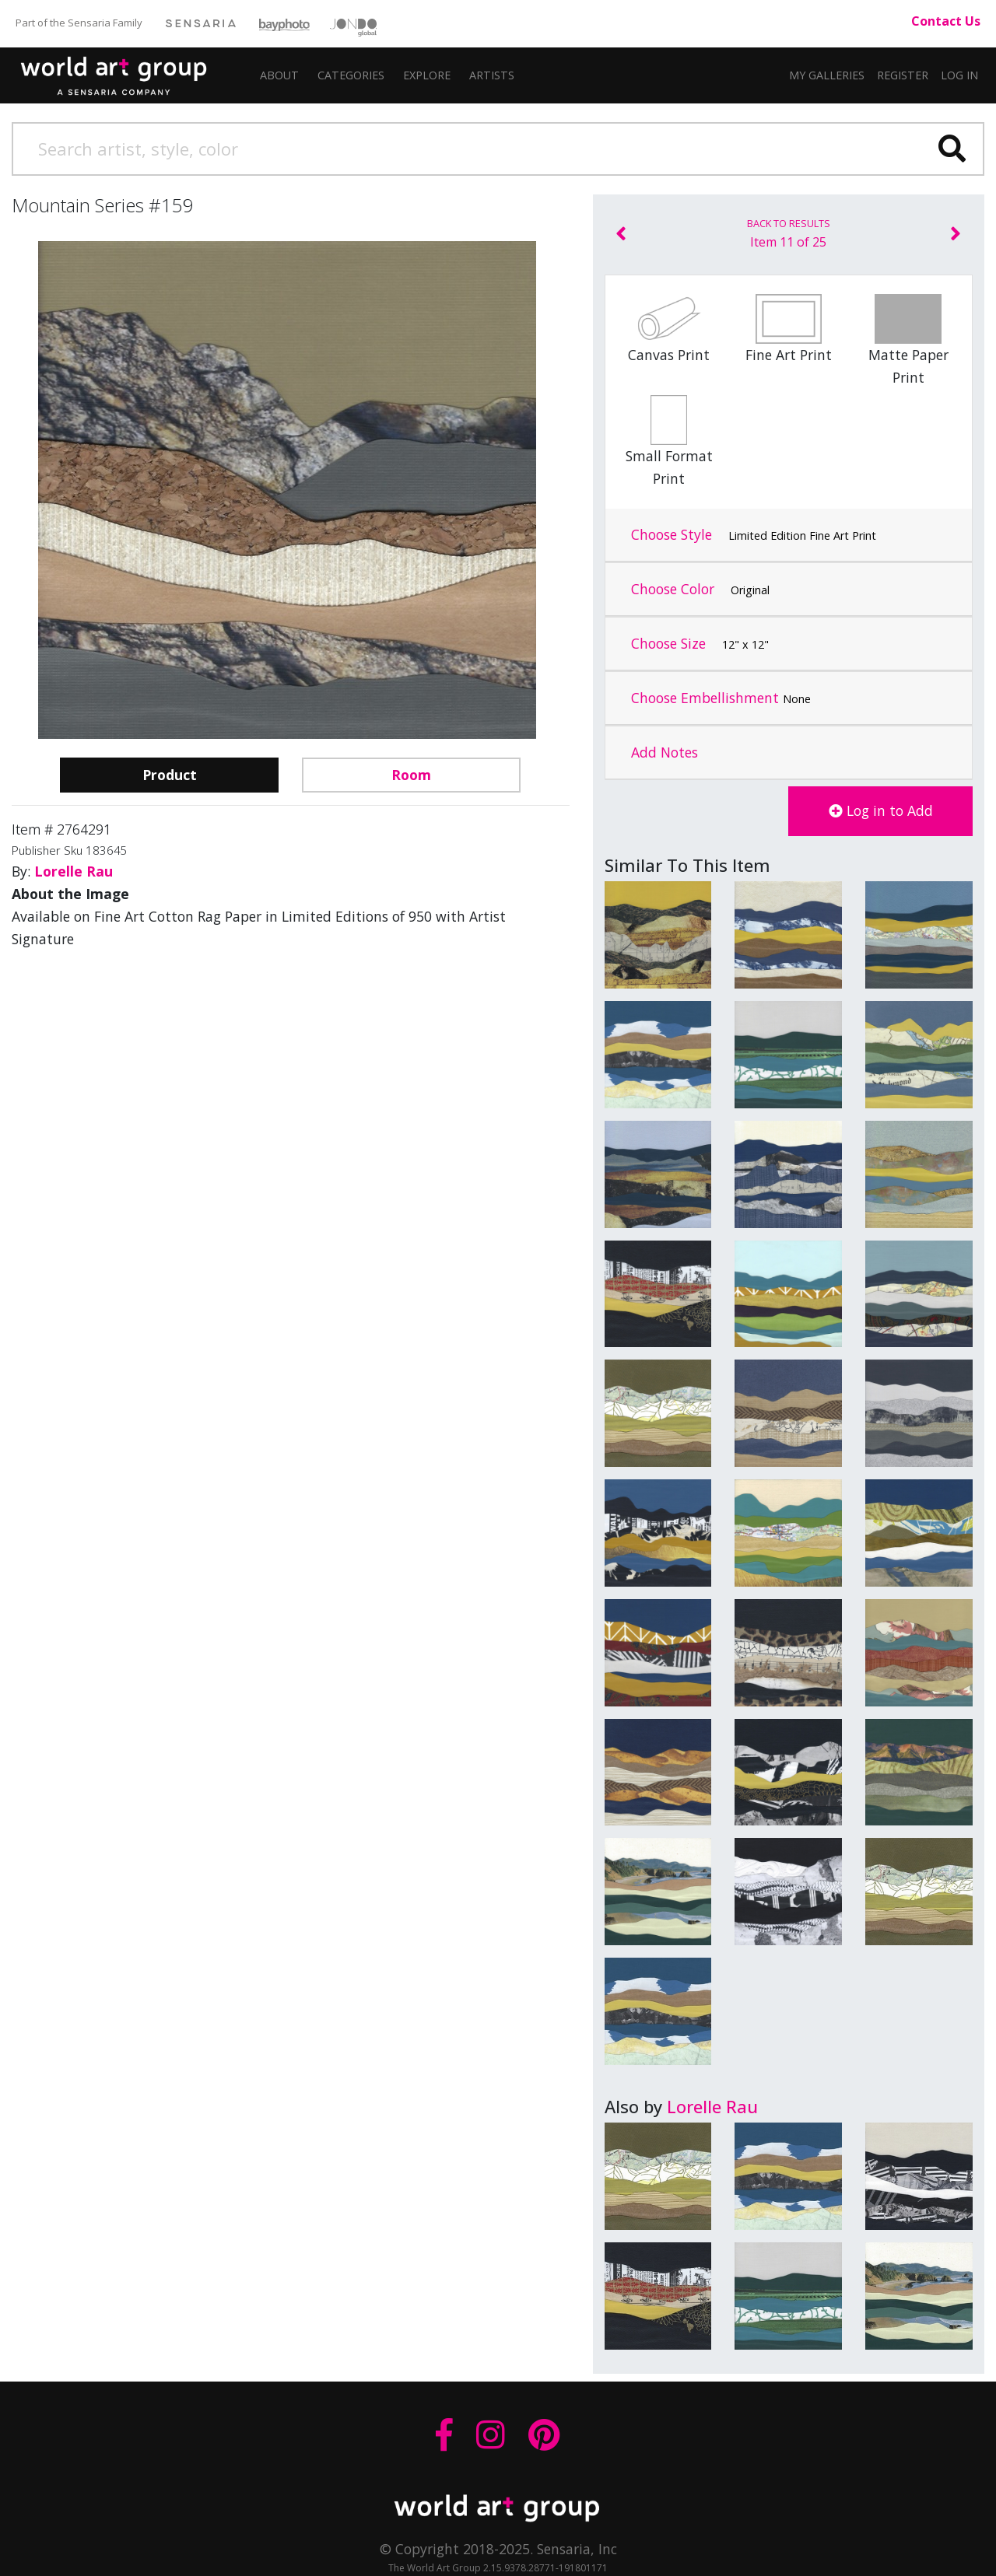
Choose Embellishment (721, 697)
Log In (959, 75)
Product (169, 774)
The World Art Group (125, 72)
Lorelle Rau (712, 2106)
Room (411, 774)
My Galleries (826, 75)
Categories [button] (350, 75)
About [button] (279, 75)
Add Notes (664, 752)
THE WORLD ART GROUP (498, 2508)
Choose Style (753, 535)
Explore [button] (427, 75)
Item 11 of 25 (788, 232)
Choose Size (700, 644)
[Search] (498, 149)
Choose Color (700, 589)
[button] (492, 75)
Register (902, 75)
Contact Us (945, 21)
